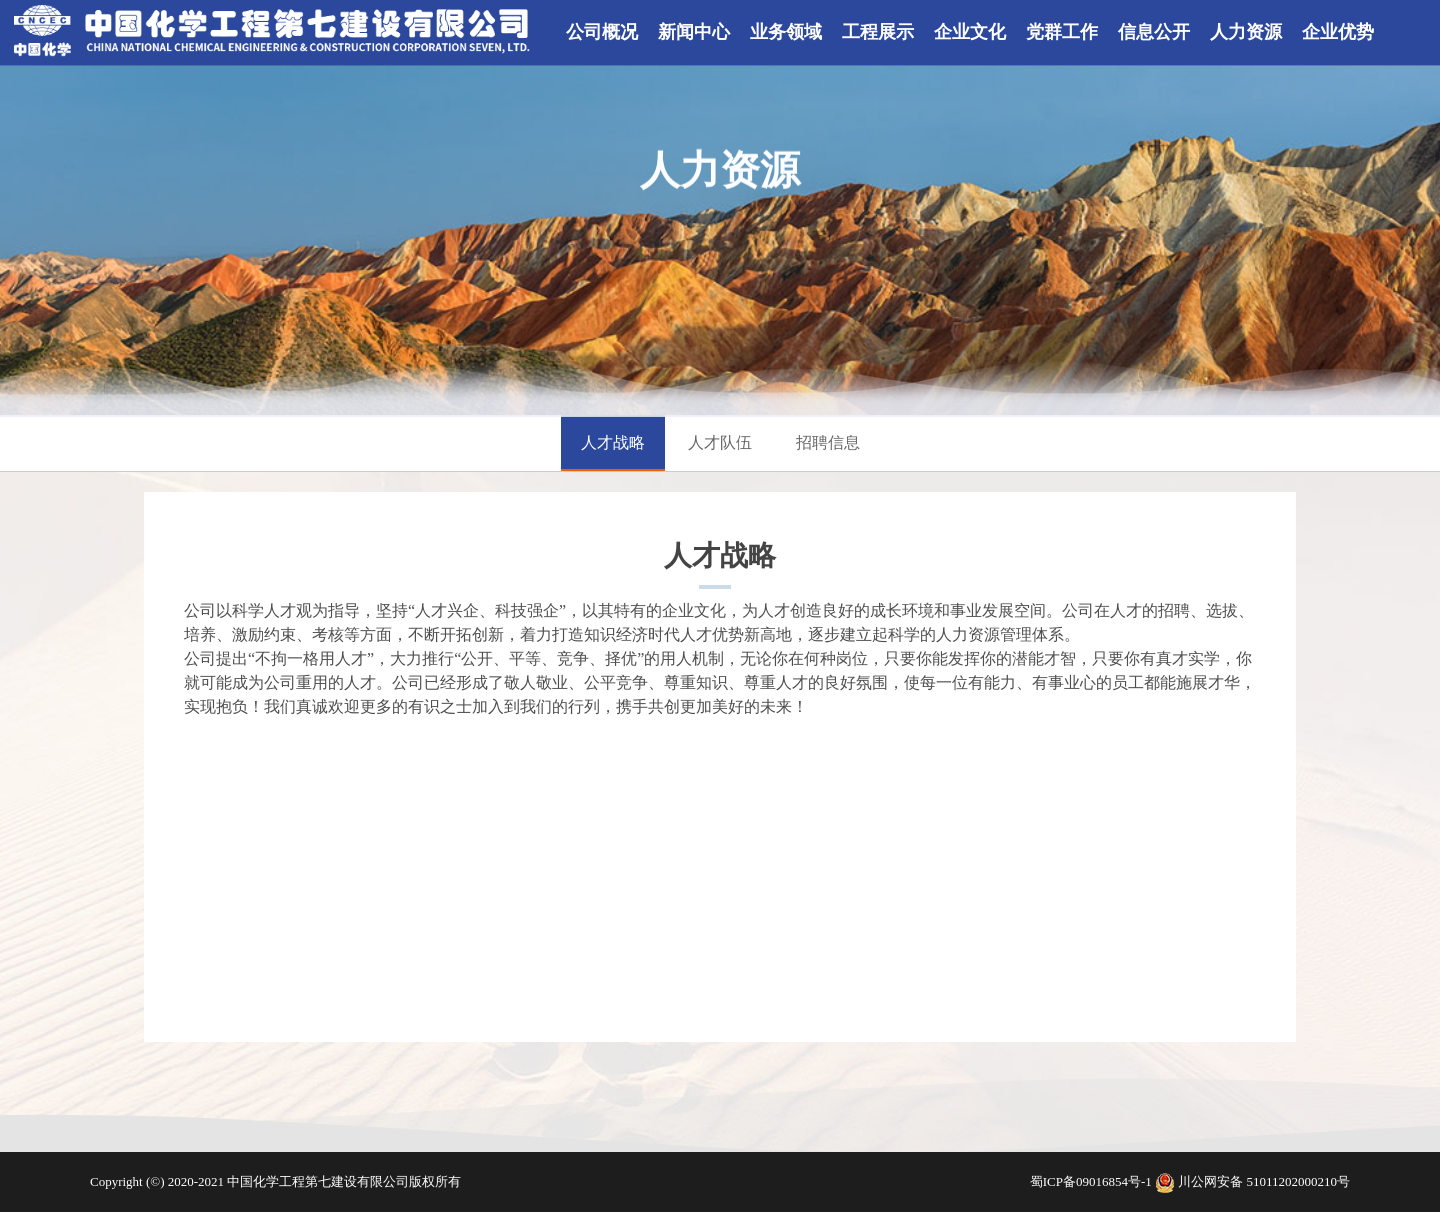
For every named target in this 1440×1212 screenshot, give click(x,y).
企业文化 (970, 32)
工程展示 (878, 32)
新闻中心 (694, 32)
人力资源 (1246, 32)
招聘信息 (828, 442)
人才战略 (613, 442)
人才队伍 (720, 442)
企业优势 (1338, 32)
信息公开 (1154, 32)
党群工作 (1062, 32)
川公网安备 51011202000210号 (1264, 1181)
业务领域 (786, 32)
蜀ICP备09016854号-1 (1092, 1181)
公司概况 (602, 32)
